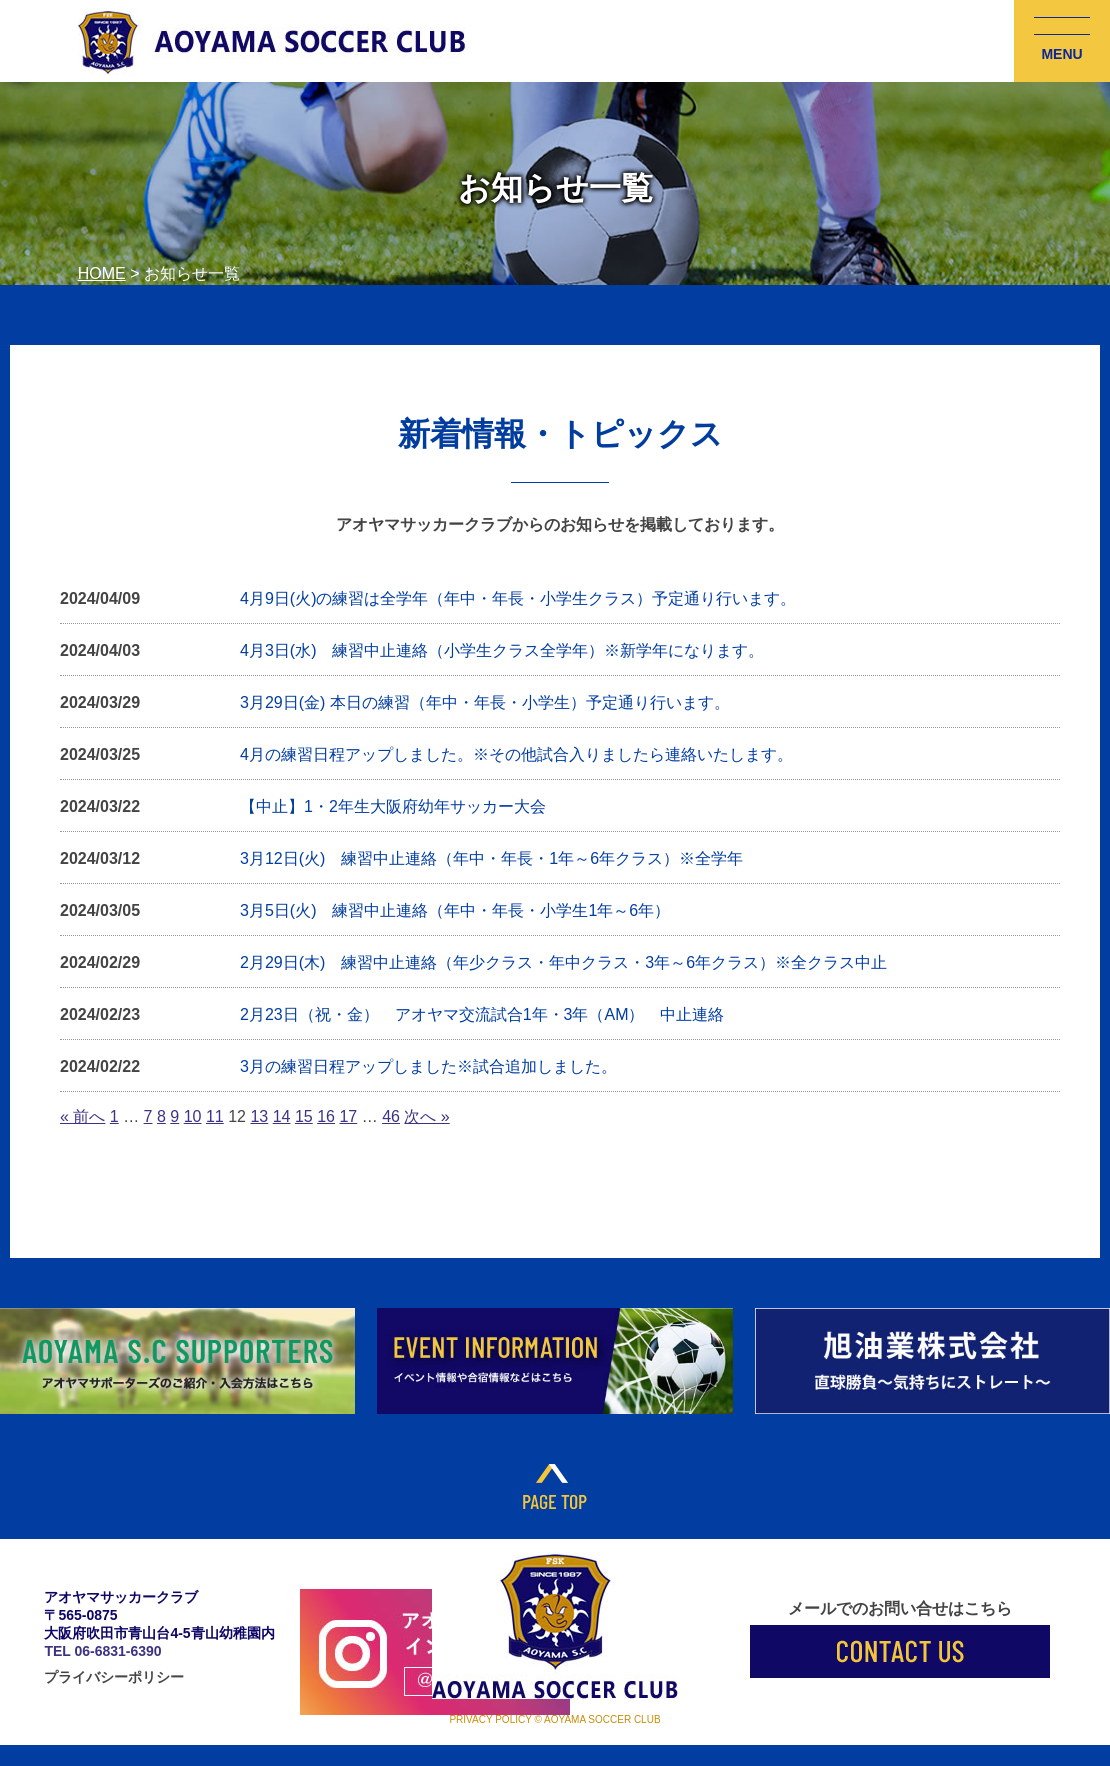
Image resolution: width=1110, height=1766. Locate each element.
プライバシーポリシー (114, 1677)
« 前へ (82, 1116)
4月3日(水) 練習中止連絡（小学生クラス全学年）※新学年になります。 (502, 650)
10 (193, 1116)
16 (326, 1116)
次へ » (426, 1116)
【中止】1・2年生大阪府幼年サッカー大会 (393, 806)
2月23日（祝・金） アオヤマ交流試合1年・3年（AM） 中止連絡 (482, 1014)
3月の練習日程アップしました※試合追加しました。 (428, 1066)
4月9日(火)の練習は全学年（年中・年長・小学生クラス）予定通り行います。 (518, 598)
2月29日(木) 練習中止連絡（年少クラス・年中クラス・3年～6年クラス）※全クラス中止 (563, 962)
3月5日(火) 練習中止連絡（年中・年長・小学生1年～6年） (455, 910)
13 (259, 1116)
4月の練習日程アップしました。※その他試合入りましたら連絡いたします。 (516, 754)
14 (282, 1116)
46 (391, 1116)
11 (215, 1116)
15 (304, 1116)
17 (348, 1116)
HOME (102, 273)
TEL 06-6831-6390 (102, 1651)
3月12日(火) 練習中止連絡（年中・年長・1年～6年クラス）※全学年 (491, 858)
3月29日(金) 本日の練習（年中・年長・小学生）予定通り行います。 (485, 702)
